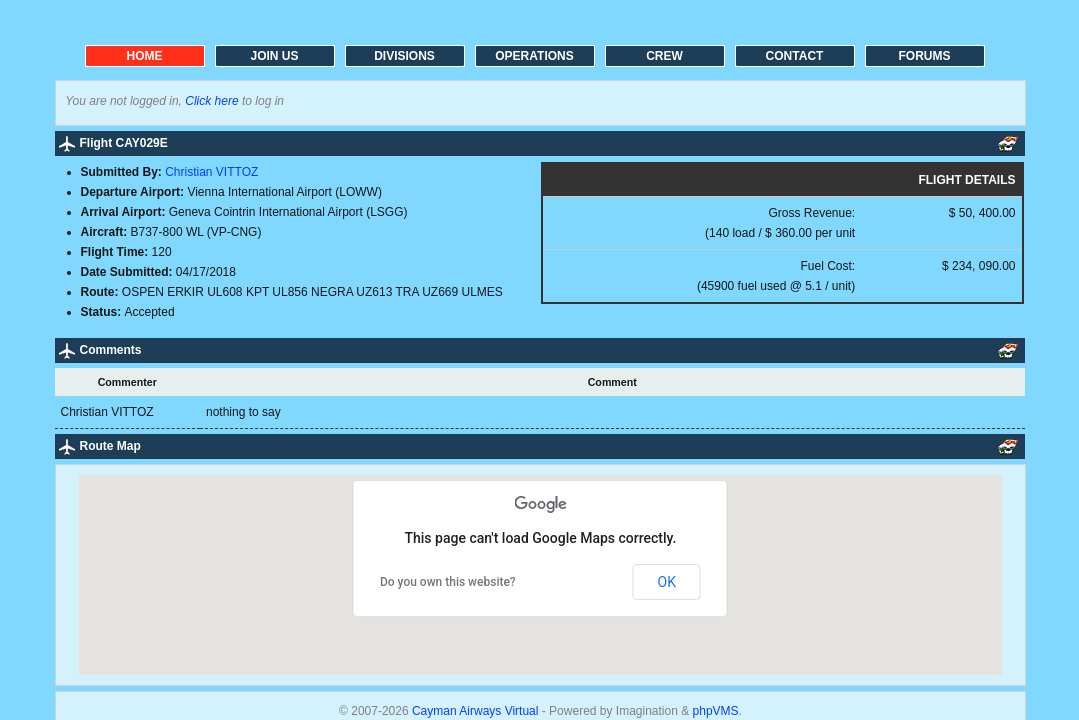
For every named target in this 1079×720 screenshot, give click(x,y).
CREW (664, 56)
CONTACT (795, 56)
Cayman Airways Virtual (477, 711)
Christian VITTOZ (211, 172)
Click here (211, 101)
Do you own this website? (448, 582)
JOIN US (274, 56)
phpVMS (716, 711)
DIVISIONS (404, 56)
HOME (145, 56)
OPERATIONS (534, 56)
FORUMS (925, 56)
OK (667, 582)
